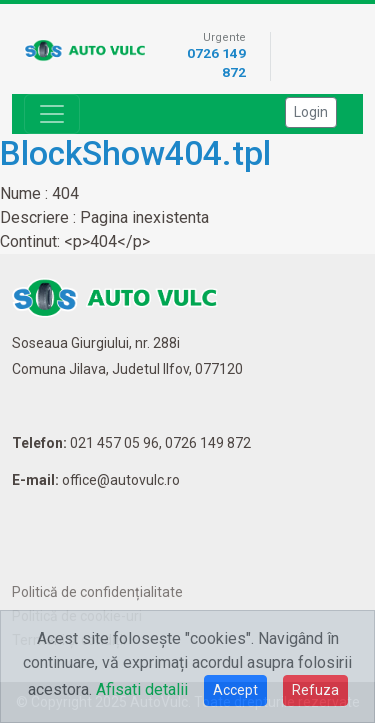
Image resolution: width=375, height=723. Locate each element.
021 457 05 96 (114, 443)
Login (311, 112)
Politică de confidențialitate (97, 592)
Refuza (315, 690)
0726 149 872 (208, 443)
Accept (235, 690)
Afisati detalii (142, 689)
